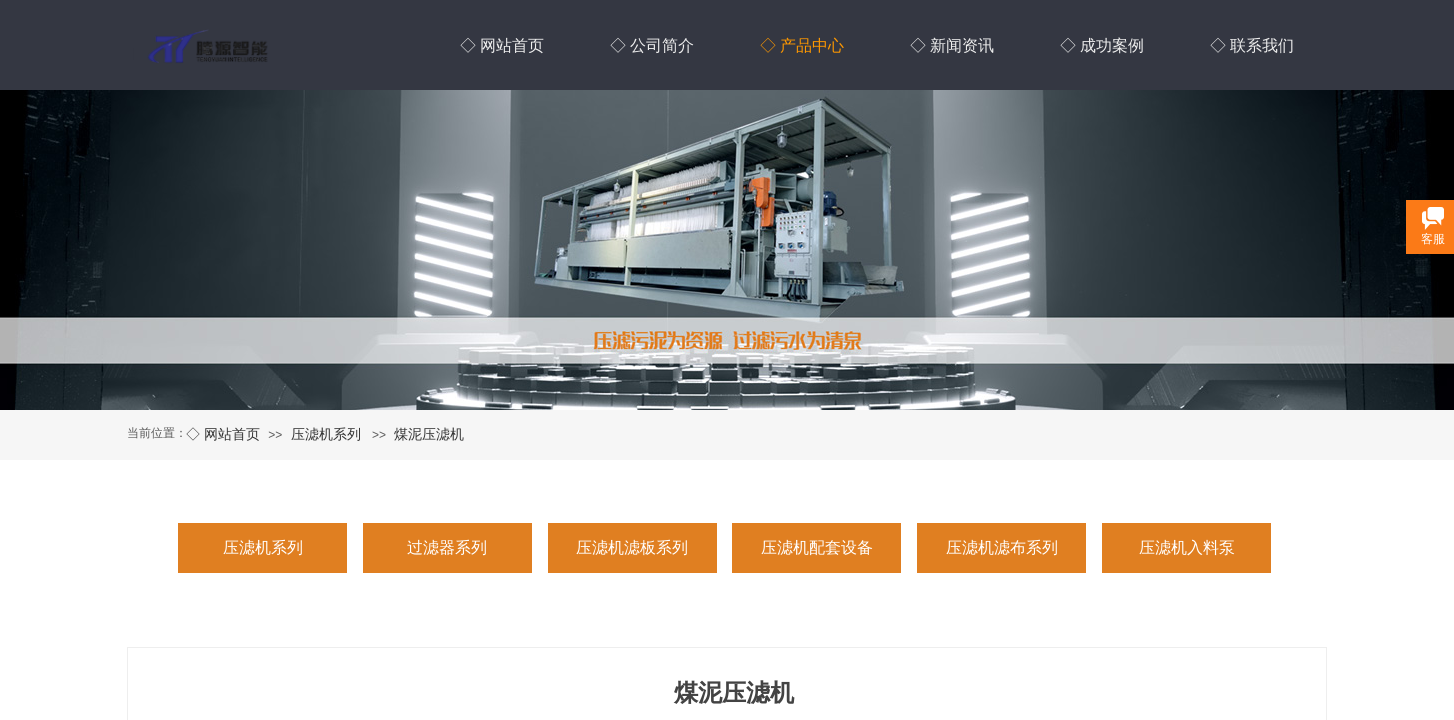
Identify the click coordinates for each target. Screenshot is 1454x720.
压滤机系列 (326, 434)
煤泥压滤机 (429, 434)
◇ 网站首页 (223, 434)
